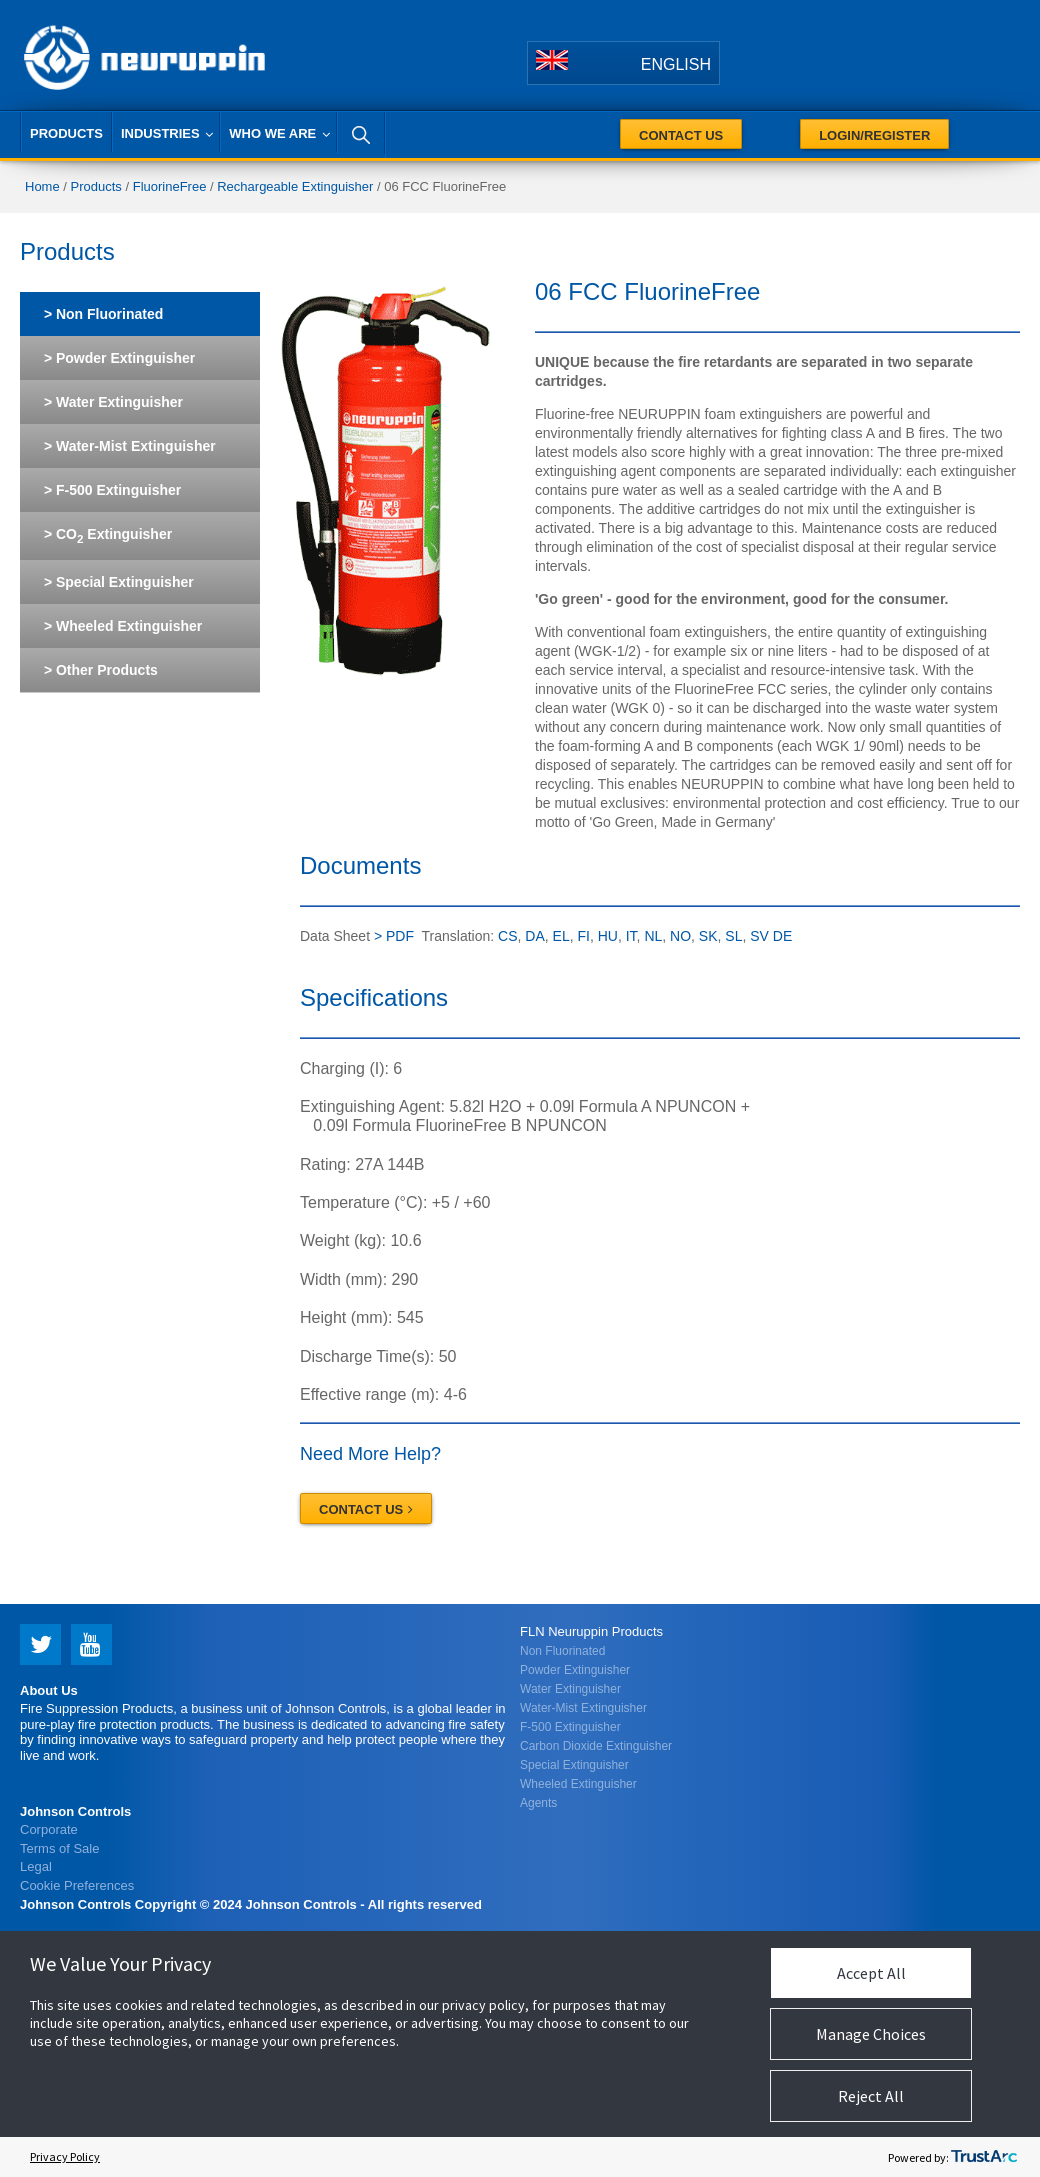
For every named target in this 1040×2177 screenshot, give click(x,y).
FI (583, 936)
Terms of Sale (59, 1848)
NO (680, 936)
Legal (36, 1866)
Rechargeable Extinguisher (295, 186)
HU (608, 936)
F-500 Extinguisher (570, 1727)
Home (42, 186)
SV (759, 936)
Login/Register (874, 135)
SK (708, 936)
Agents (538, 1803)
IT (631, 936)
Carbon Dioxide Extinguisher (596, 1746)
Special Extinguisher (574, 1765)
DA (534, 936)
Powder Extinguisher (575, 1670)
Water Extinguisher (570, 1689)
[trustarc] (984, 2157)
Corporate (49, 1829)
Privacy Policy (65, 2156)
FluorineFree (170, 186)
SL (733, 936)
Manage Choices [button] (871, 2034)
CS (507, 936)
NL (653, 936)
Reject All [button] (871, 2096)
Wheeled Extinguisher (578, 1784)
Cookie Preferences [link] (77, 1885)
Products (96, 186)
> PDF (392, 936)
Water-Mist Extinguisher (583, 1708)
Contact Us (681, 135)
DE (782, 936)
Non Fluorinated (562, 1651)
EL (561, 936)
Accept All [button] (871, 1973)
